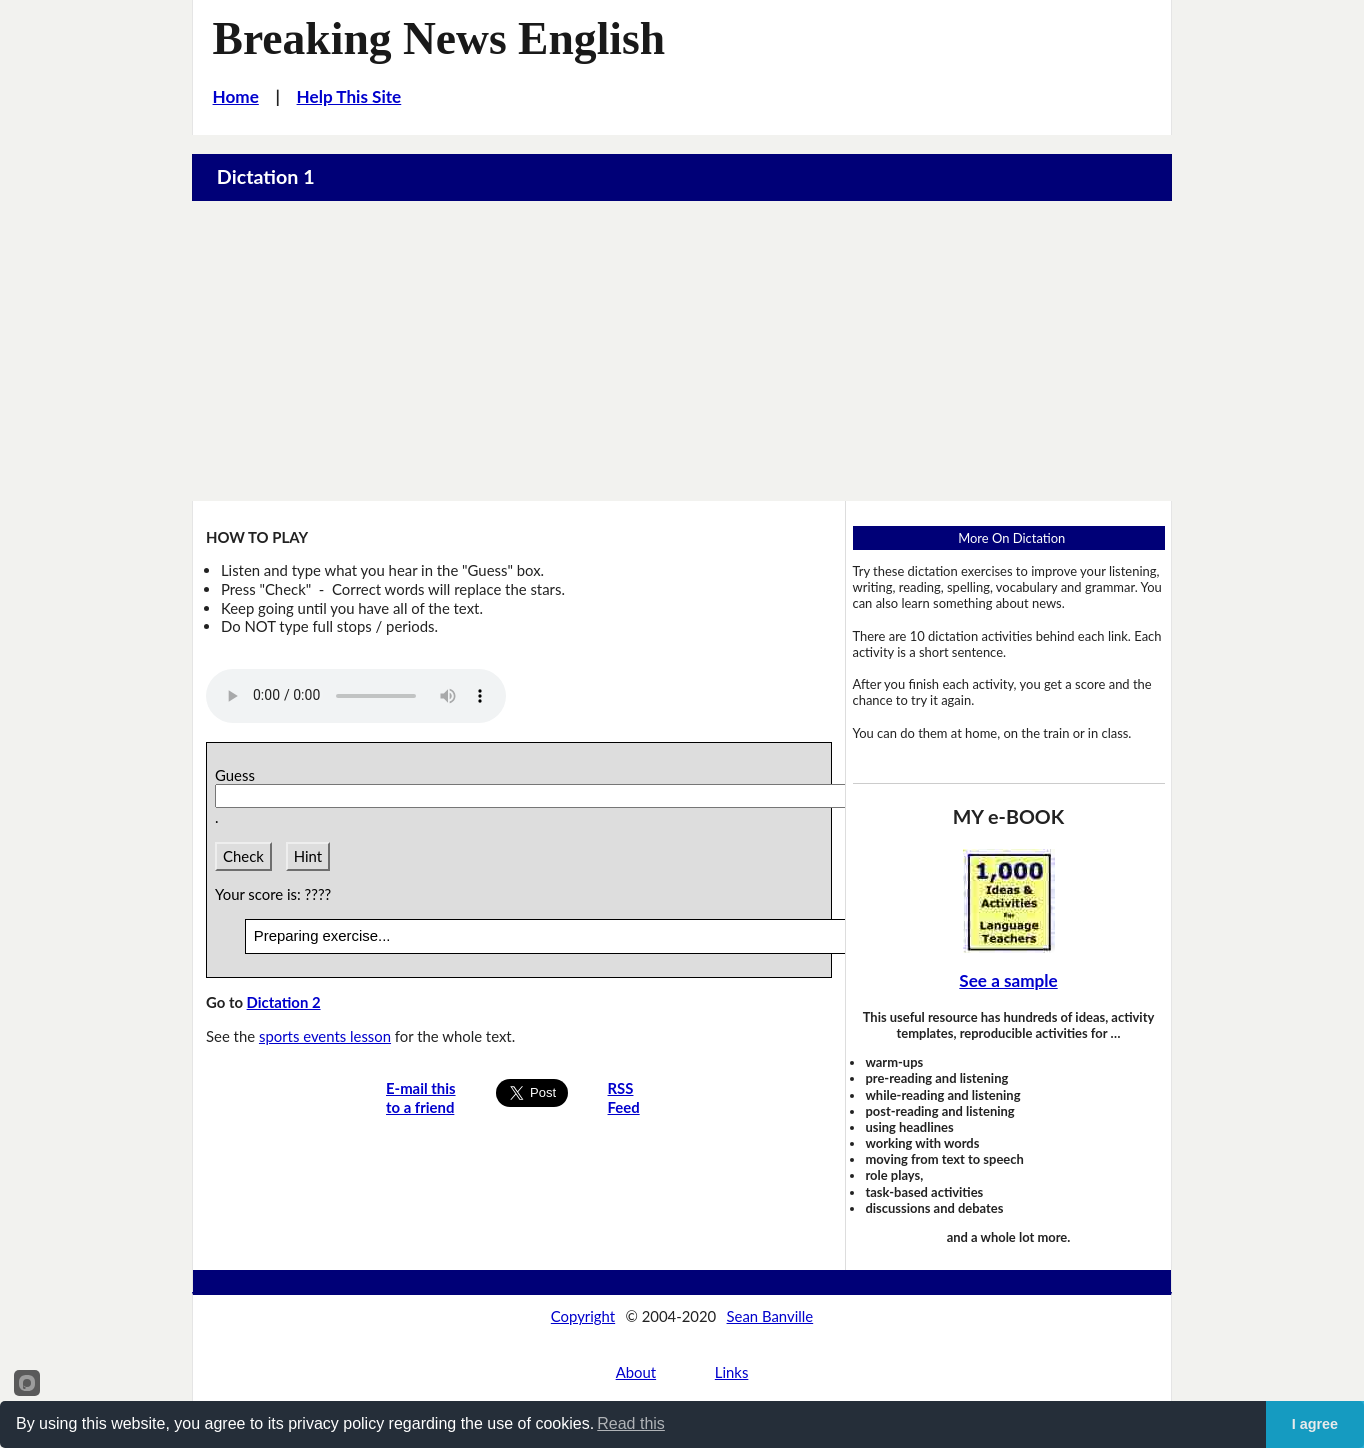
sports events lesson (325, 1036)
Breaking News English (439, 38)
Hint (308, 856)
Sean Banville (770, 1316)
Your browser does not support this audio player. (356, 696)
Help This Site (349, 96)
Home (236, 96)
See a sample (1008, 980)
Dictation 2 (284, 1002)
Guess (238, 775)
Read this (631, 1423)
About (636, 1372)
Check (243, 856)
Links (732, 1372)
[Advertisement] (682, 351)
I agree (1315, 1424)
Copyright (583, 1316)
